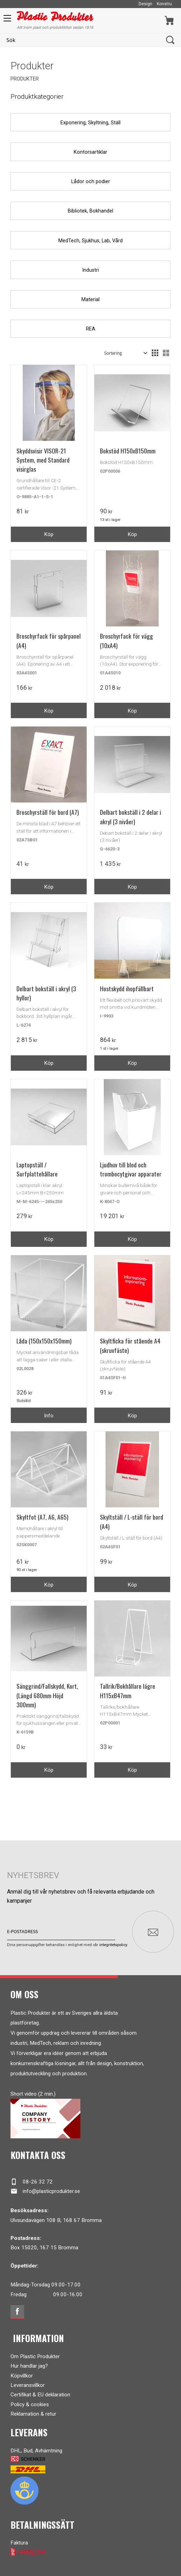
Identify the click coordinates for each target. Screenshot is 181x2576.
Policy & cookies (29, 2404)
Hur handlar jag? (29, 2366)
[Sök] (170, 40)
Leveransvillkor (27, 2385)
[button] (6, 20)
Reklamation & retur (33, 2414)
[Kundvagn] (169, 20)
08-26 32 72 (31, 2181)
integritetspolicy (113, 1945)
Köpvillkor (21, 2376)
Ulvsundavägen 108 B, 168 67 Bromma (56, 2220)
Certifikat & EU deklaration (40, 2394)
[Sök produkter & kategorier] (83, 40)
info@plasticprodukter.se (45, 2191)
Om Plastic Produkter (35, 2356)
